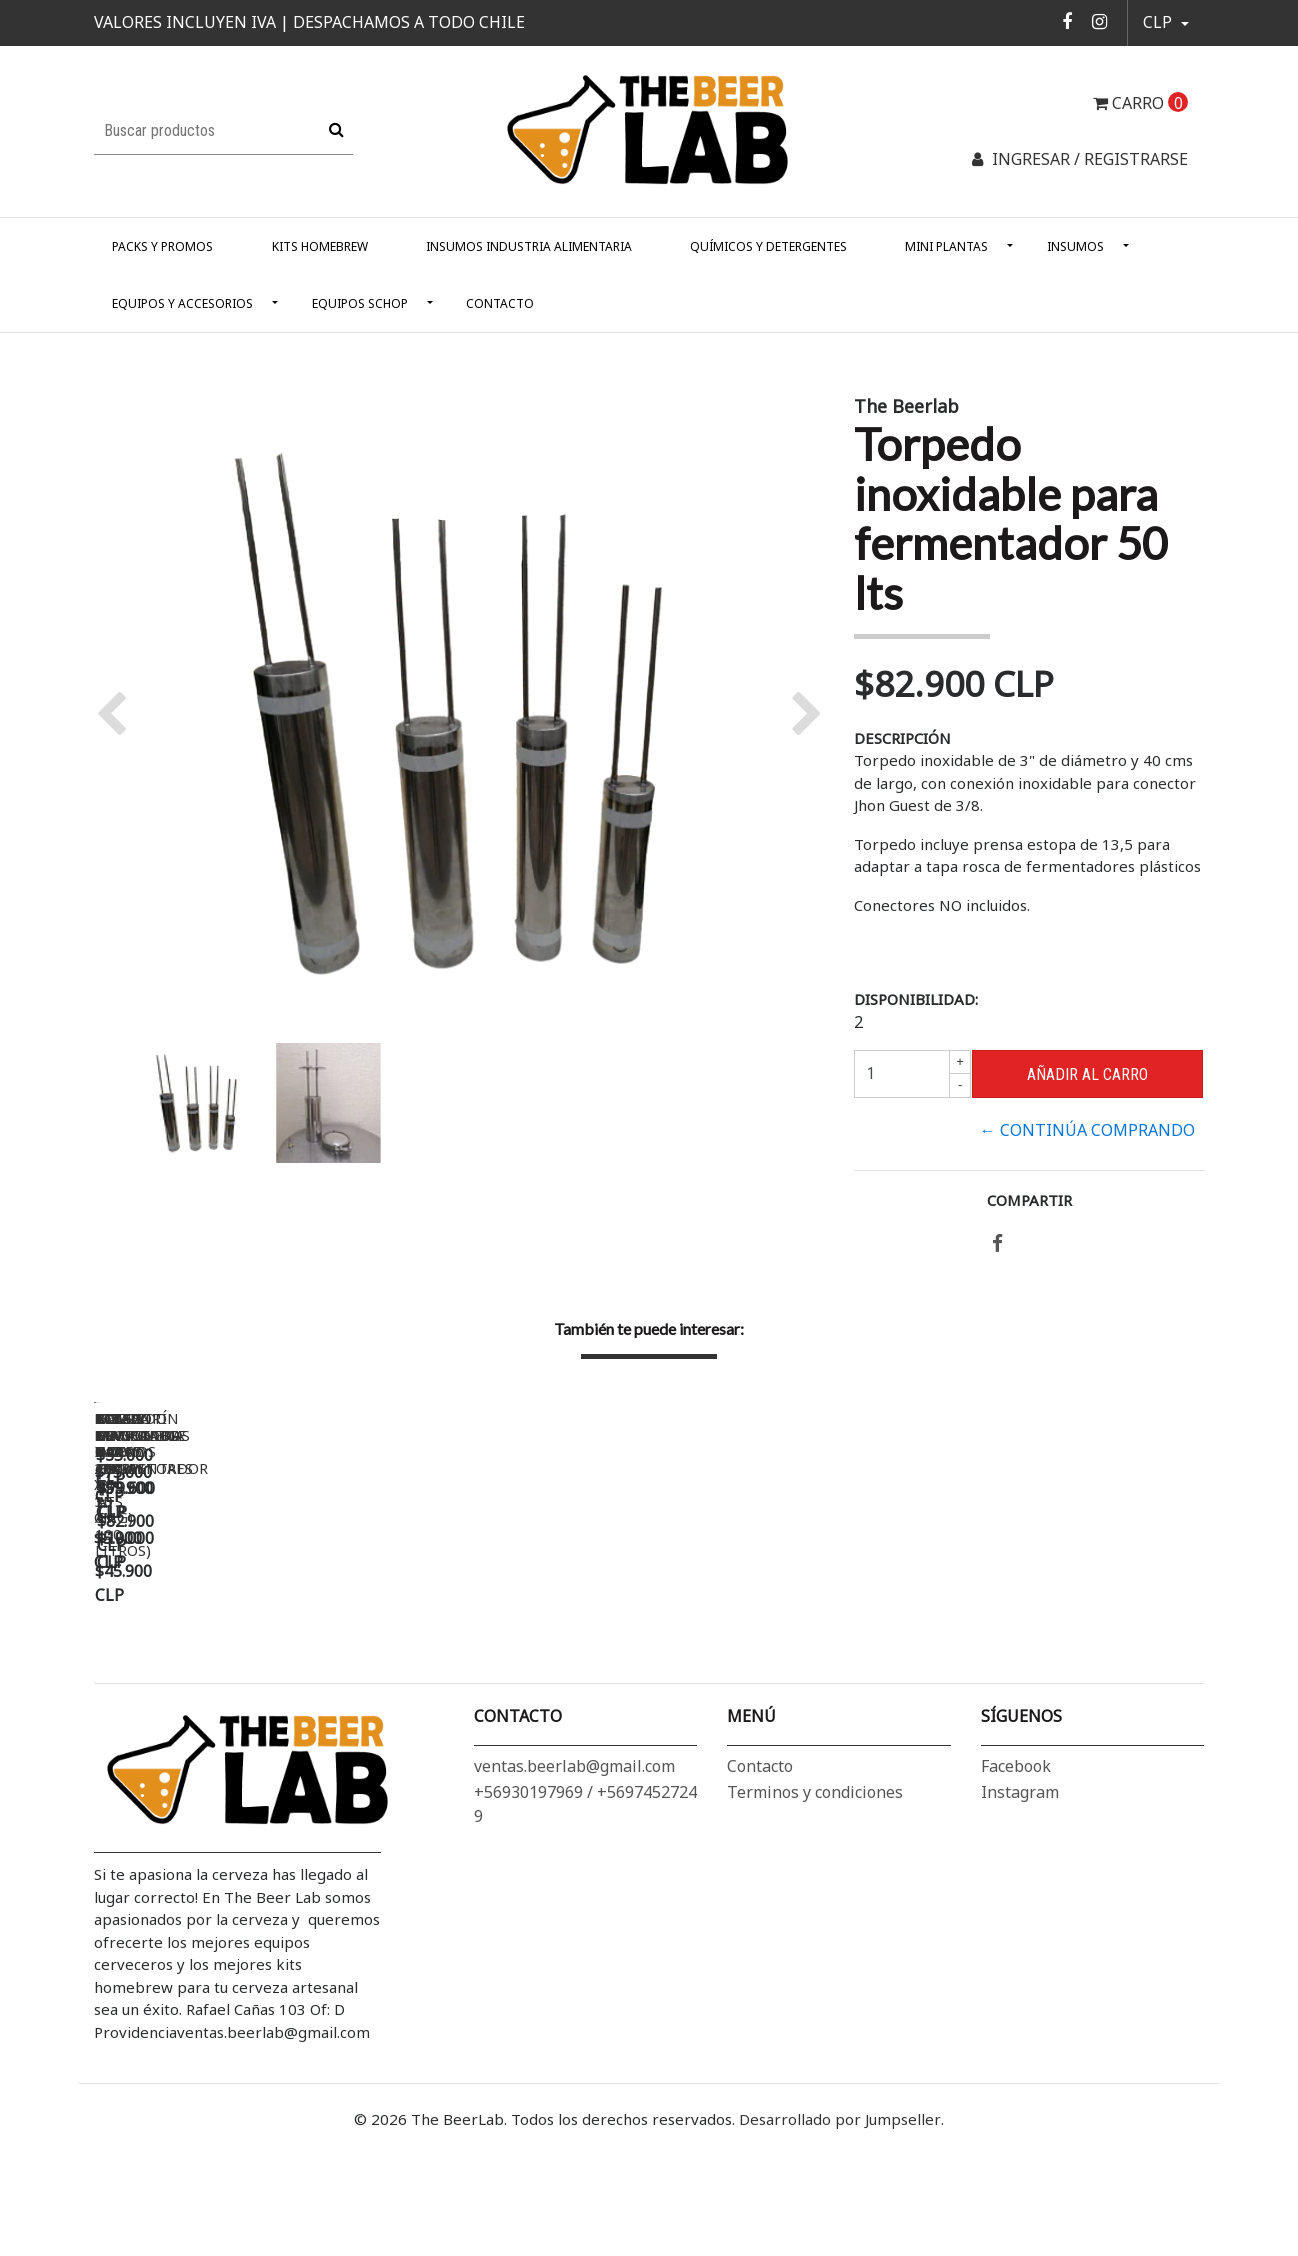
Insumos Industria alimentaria (529, 246)
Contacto (500, 303)
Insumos (1075, 246)
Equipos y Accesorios (182, 303)
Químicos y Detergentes (768, 246)
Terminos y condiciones (815, 1917)
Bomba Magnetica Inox (749, 1683)
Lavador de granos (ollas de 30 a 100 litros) (508, 1691)
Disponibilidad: (916, 999)
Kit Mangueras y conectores (1052, 1683)
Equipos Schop (360, 303)
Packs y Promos (162, 246)
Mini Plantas (946, 246)
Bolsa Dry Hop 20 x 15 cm (194, 1683)
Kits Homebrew (320, 246)
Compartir (1029, 1200)
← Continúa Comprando (1087, 1130)
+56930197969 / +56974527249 (585, 1929)
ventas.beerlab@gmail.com (574, 1891)
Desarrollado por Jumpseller (840, 2244)
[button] (1166, 23)
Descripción (902, 738)
